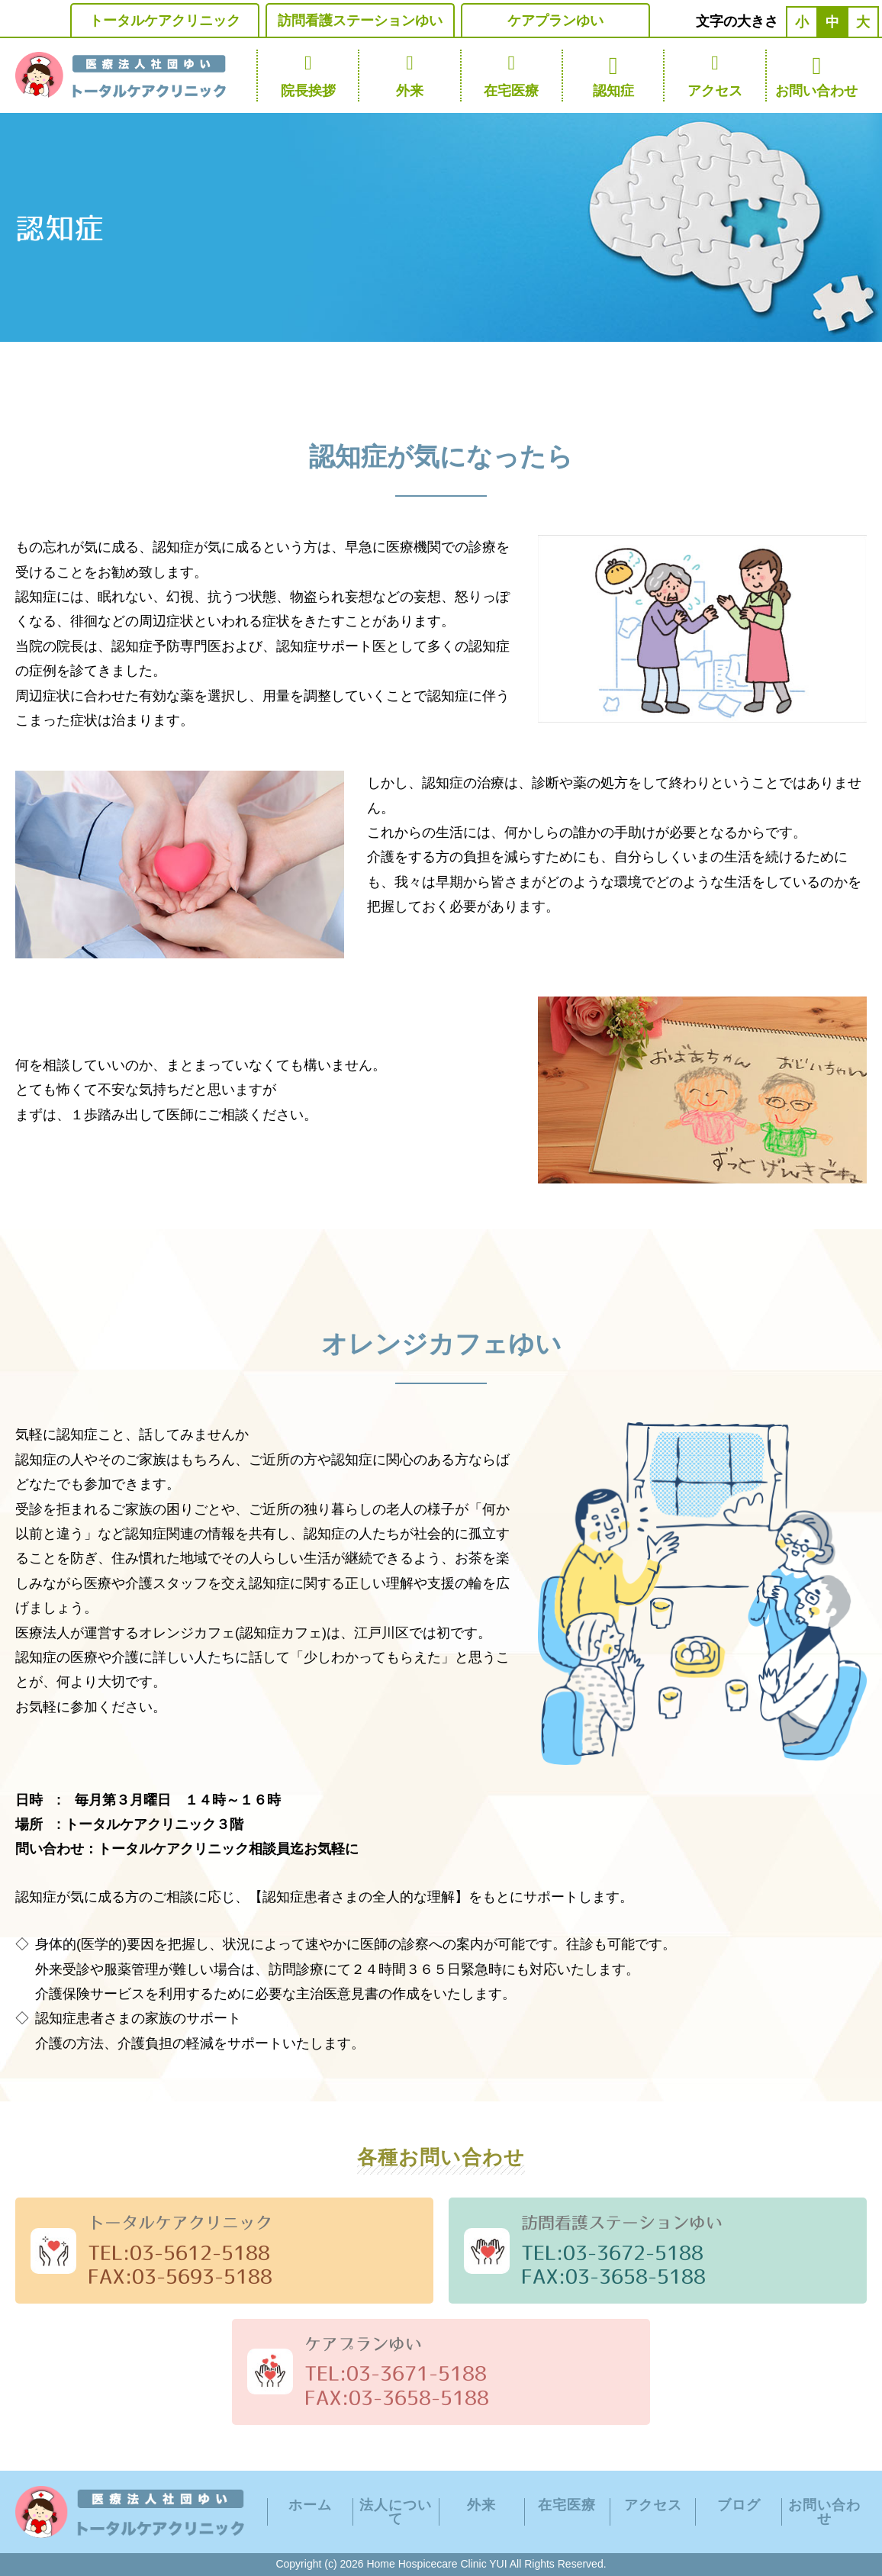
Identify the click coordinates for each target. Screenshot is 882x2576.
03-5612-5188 (200, 2252)
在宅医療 (511, 75)
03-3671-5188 (416, 2373)
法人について (395, 2511)
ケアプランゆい (555, 20)
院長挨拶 (308, 75)
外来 (409, 75)
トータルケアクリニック (164, 20)
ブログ (739, 2505)
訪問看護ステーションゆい (360, 20)
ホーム (310, 2505)
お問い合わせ (817, 75)
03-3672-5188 (633, 2252)
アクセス (714, 75)
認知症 (613, 75)
